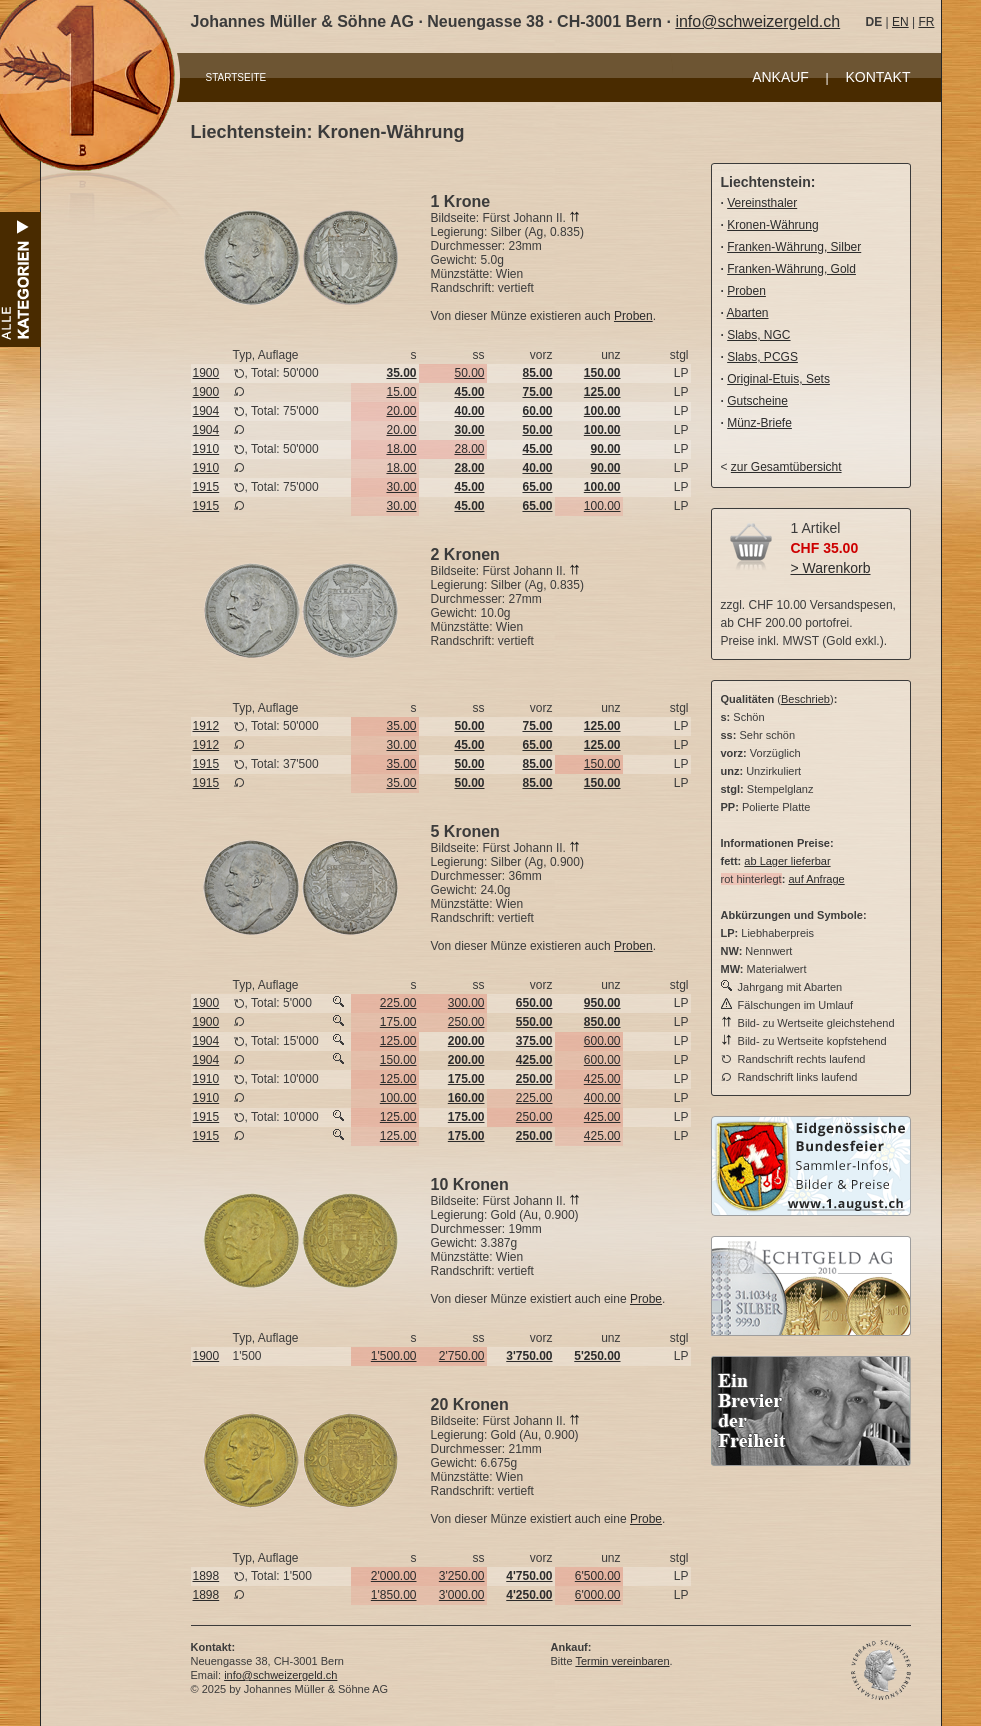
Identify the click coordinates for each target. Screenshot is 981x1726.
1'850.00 (394, 1595)
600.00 (602, 1041)
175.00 (398, 1022)
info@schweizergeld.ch (757, 21)
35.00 (401, 726)
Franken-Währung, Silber (794, 247)
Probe (646, 1299)
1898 (206, 1576)
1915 (206, 487)
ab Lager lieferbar (787, 861)
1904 (206, 411)
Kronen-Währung (772, 225)
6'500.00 (598, 1576)
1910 (206, 449)
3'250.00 (462, 1576)
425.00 (602, 1079)
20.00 (401, 411)
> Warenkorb (831, 568)
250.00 (466, 1022)
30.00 (401, 487)
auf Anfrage (816, 879)
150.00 (602, 764)
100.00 (602, 506)
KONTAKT (877, 77)
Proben (633, 316)
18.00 (401, 449)
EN (900, 22)
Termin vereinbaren (622, 1661)
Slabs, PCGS (762, 357)
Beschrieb (805, 699)
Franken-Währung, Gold (791, 269)
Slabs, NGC (758, 335)
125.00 (398, 1041)
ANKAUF (780, 77)
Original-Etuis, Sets (778, 379)
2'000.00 (394, 1576)
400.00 (602, 1098)
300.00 (466, 1003)
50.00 (469, 373)
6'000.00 (598, 1595)
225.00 (398, 1003)
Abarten (748, 313)
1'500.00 (394, 1356)
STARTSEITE (236, 77)
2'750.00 (462, 1356)
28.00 (469, 449)
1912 (206, 726)
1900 (206, 373)
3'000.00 (462, 1595)
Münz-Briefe (759, 423)
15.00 (401, 392)
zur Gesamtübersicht (786, 467)
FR (926, 22)
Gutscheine (757, 401)
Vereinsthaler (762, 203)
